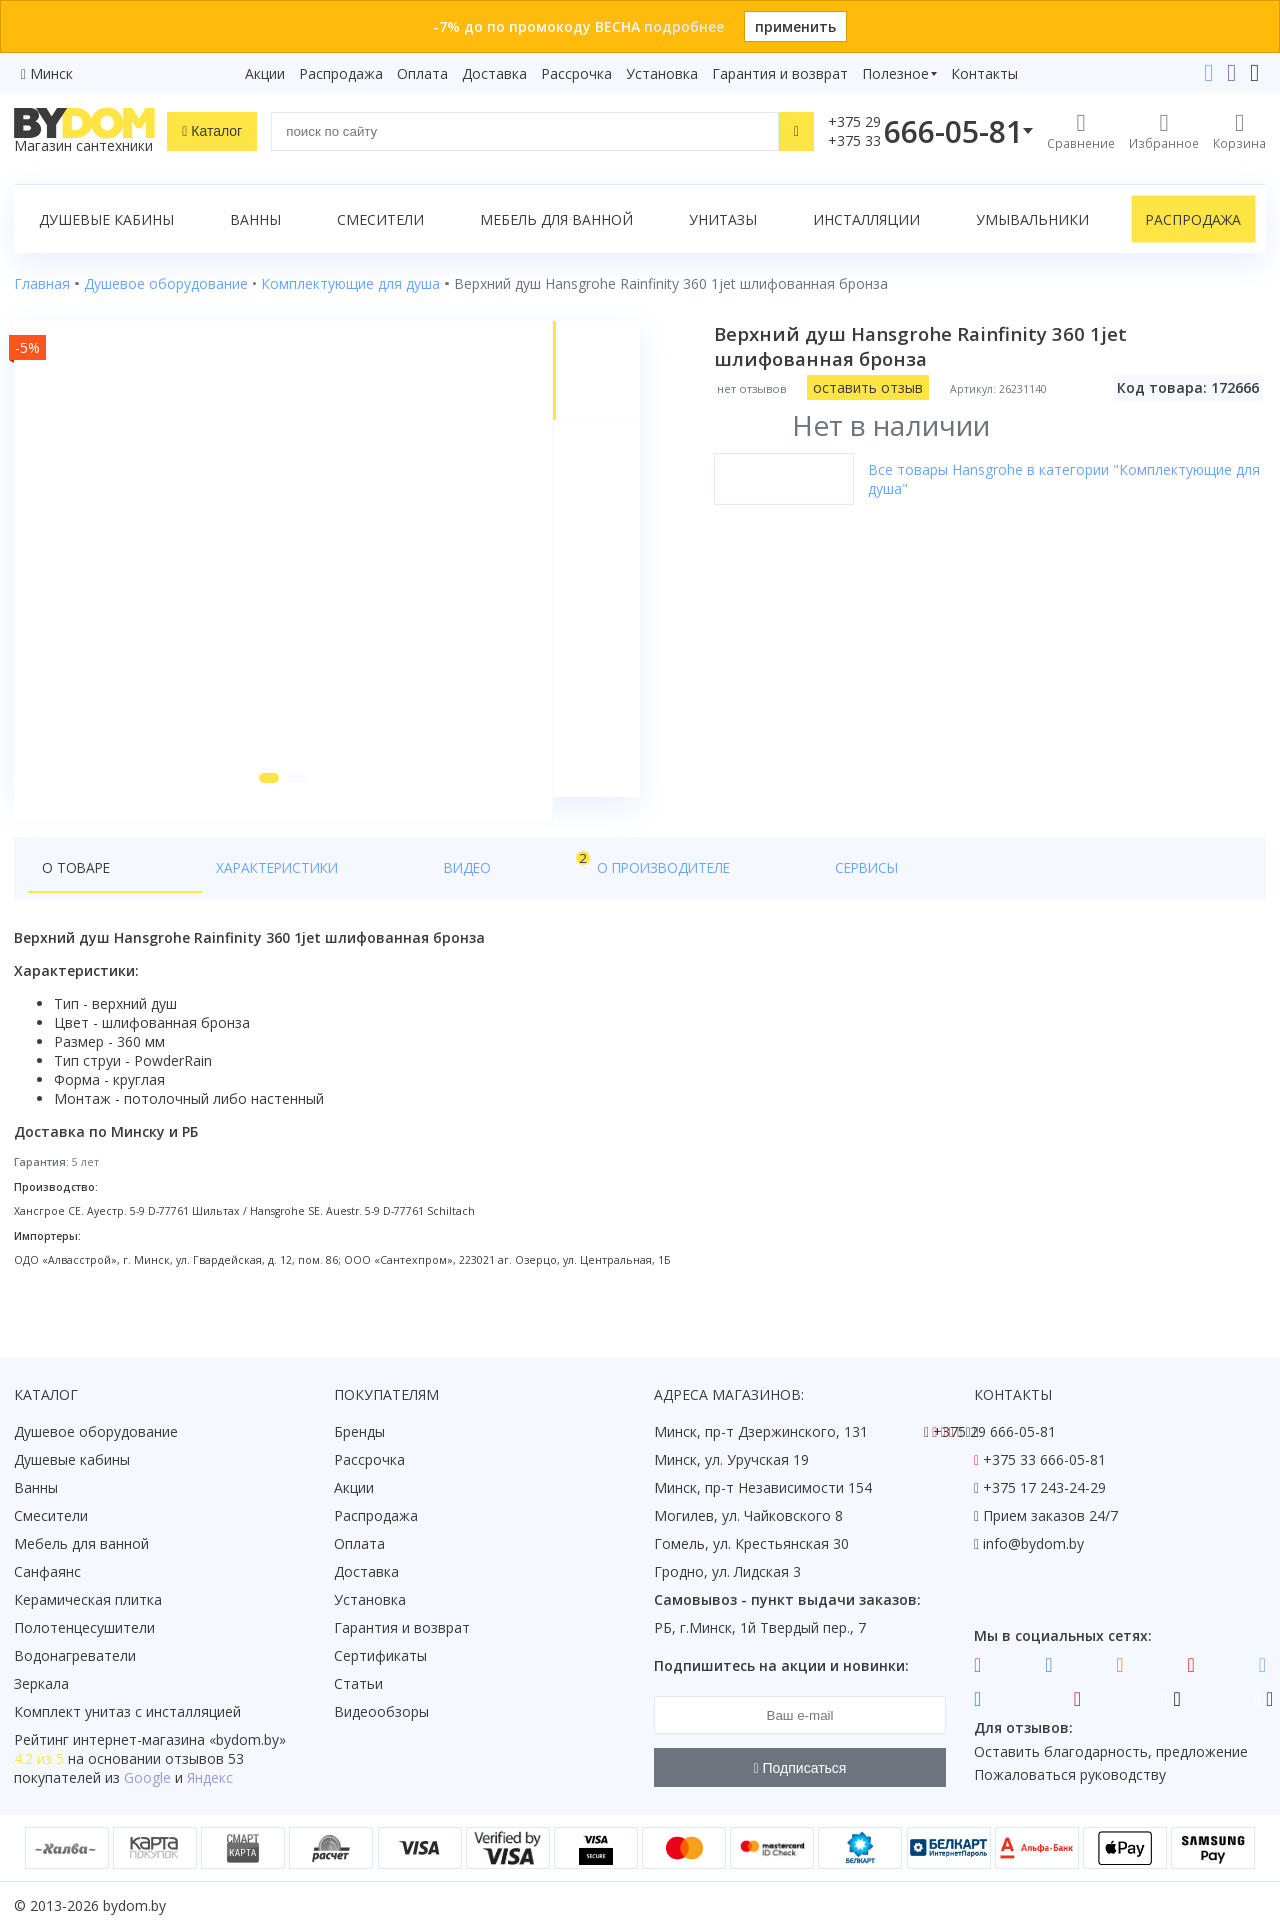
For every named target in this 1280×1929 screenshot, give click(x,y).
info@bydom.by (1033, 1544)
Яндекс (210, 1778)
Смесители (380, 219)
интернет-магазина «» (179, 1740)
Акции (265, 73)
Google (147, 1778)
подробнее (684, 26)
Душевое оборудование (96, 1432)
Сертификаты (380, 1656)
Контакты (984, 73)
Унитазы (723, 219)
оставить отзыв (878, 387)
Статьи (358, 1684)
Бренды (359, 1432)
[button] (263, 802)
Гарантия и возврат (780, 73)
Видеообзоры (381, 1712)
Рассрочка (576, 73)
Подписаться (800, 1768)
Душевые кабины (106, 219)
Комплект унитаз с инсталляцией (127, 1712)
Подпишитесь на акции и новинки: (781, 1666)
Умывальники (1032, 219)
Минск (51, 73)
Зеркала (41, 1684)
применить (795, 26)
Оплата (422, 73)
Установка (662, 73)
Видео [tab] (331, 886)
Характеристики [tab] (206, 891)
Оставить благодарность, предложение (1111, 1751)
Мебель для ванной (556, 219)
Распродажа (341, 73)
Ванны (255, 219)
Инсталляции (866, 219)
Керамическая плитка (88, 1600)
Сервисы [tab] (579, 891)
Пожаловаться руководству (1070, 1775)
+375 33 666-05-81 (1044, 1460)
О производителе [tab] (447, 891)
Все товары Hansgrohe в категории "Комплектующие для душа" (1060, 479)
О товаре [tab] (77, 891)
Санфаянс (47, 1572)
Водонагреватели (75, 1656)
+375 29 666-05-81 (994, 1432)
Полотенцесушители (84, 1628)
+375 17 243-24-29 (1044, 1488)
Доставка (494, 73)
